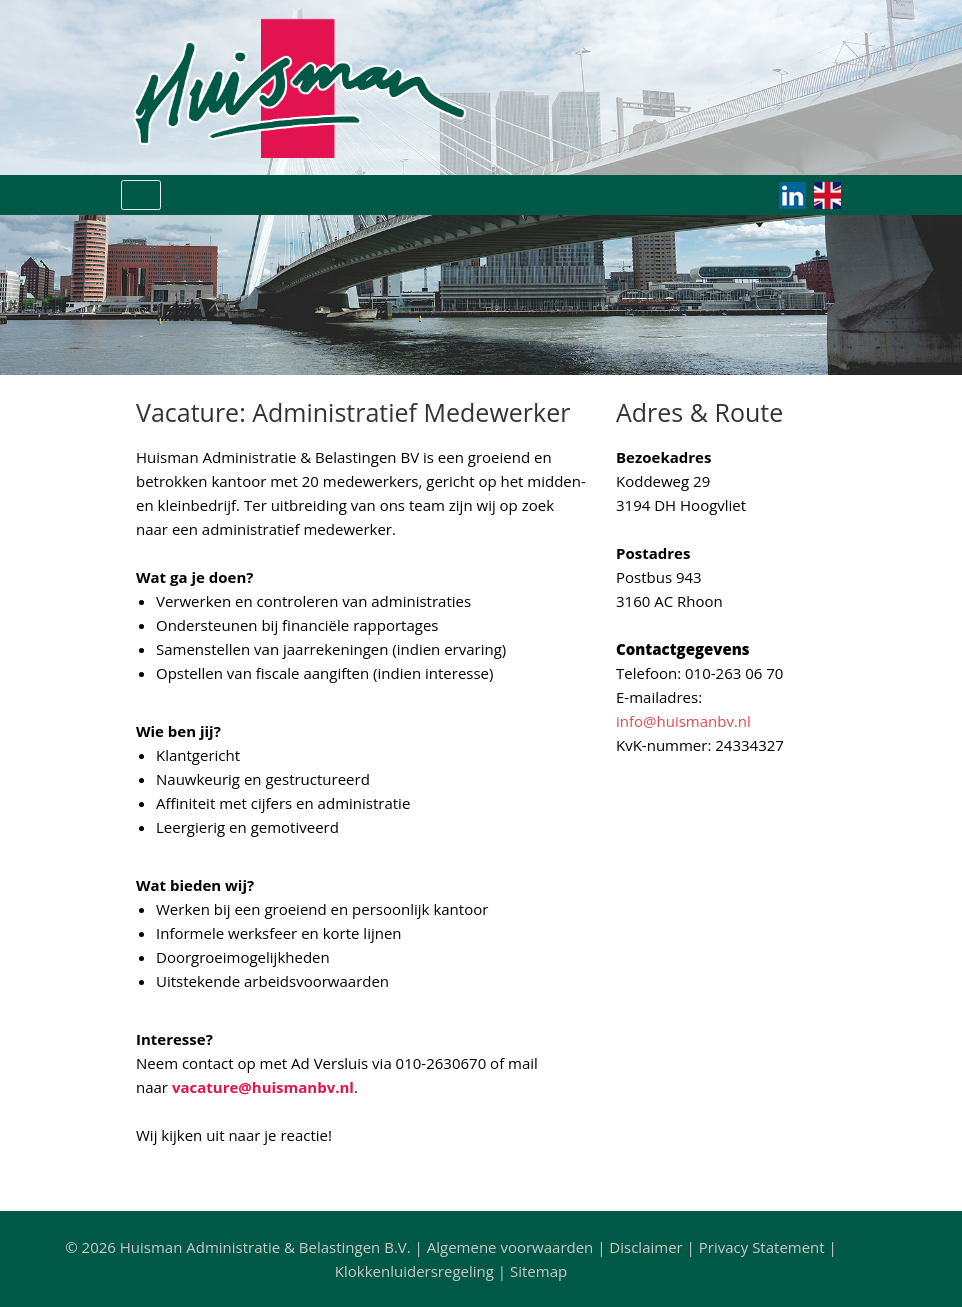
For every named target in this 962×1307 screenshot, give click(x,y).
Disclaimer (645, 1247)
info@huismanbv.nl (683, 721)
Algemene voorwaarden (510, 1247)
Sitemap (538, 1271)
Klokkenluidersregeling (414, 1271)
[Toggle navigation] (141, 195)
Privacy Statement (762, 1247)
